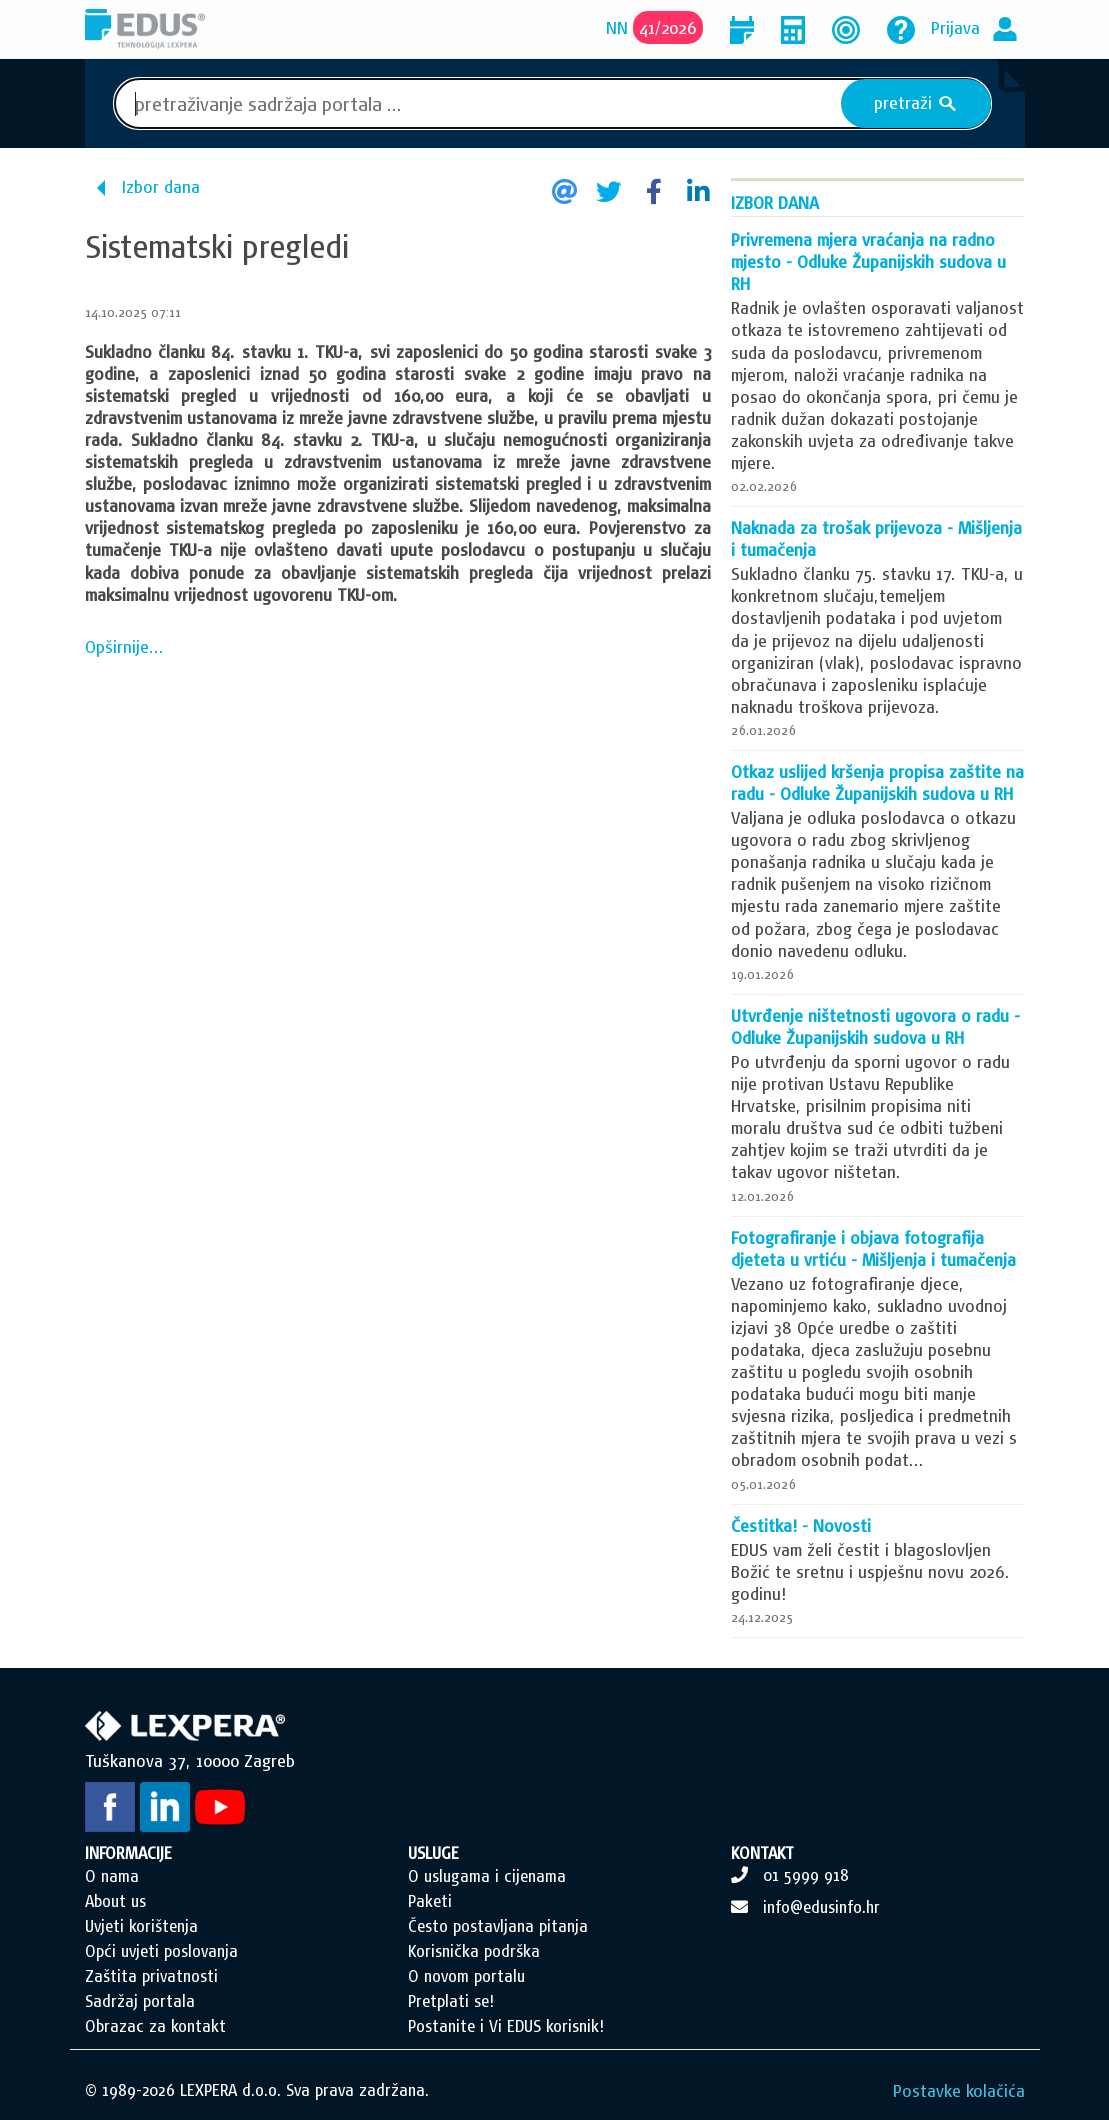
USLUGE (433, 1853)
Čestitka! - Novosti (801, 1525)
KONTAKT (762, 1853)
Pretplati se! (451, 2001)
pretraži (915, 103)
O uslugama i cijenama (487, 1876)
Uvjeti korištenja (141, 1926)
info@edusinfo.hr (821, 1907)
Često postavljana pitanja (498, 1926)
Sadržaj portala (140, 2001)
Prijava (955, 27)
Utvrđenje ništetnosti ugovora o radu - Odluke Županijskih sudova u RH (875, 1026)
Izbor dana (161, 186)
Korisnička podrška (474, 1951)
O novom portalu (466, 1976)
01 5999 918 (806, 1875)
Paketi (430, 1901)
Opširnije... (124, 646)
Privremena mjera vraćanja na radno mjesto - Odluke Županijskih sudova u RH (868, 261)
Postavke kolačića (959, 2090)
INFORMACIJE (128, 1853)
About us (115, 1901)
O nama (112, 1876)
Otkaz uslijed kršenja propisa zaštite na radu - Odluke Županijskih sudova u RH (877, 782)
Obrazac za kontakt (155, 2026)
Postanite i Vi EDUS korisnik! (506, 2026)
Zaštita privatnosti (151, 1976)
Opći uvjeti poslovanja (161, 1951)
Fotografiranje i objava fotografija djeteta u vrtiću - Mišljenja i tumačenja (873, 1248)
